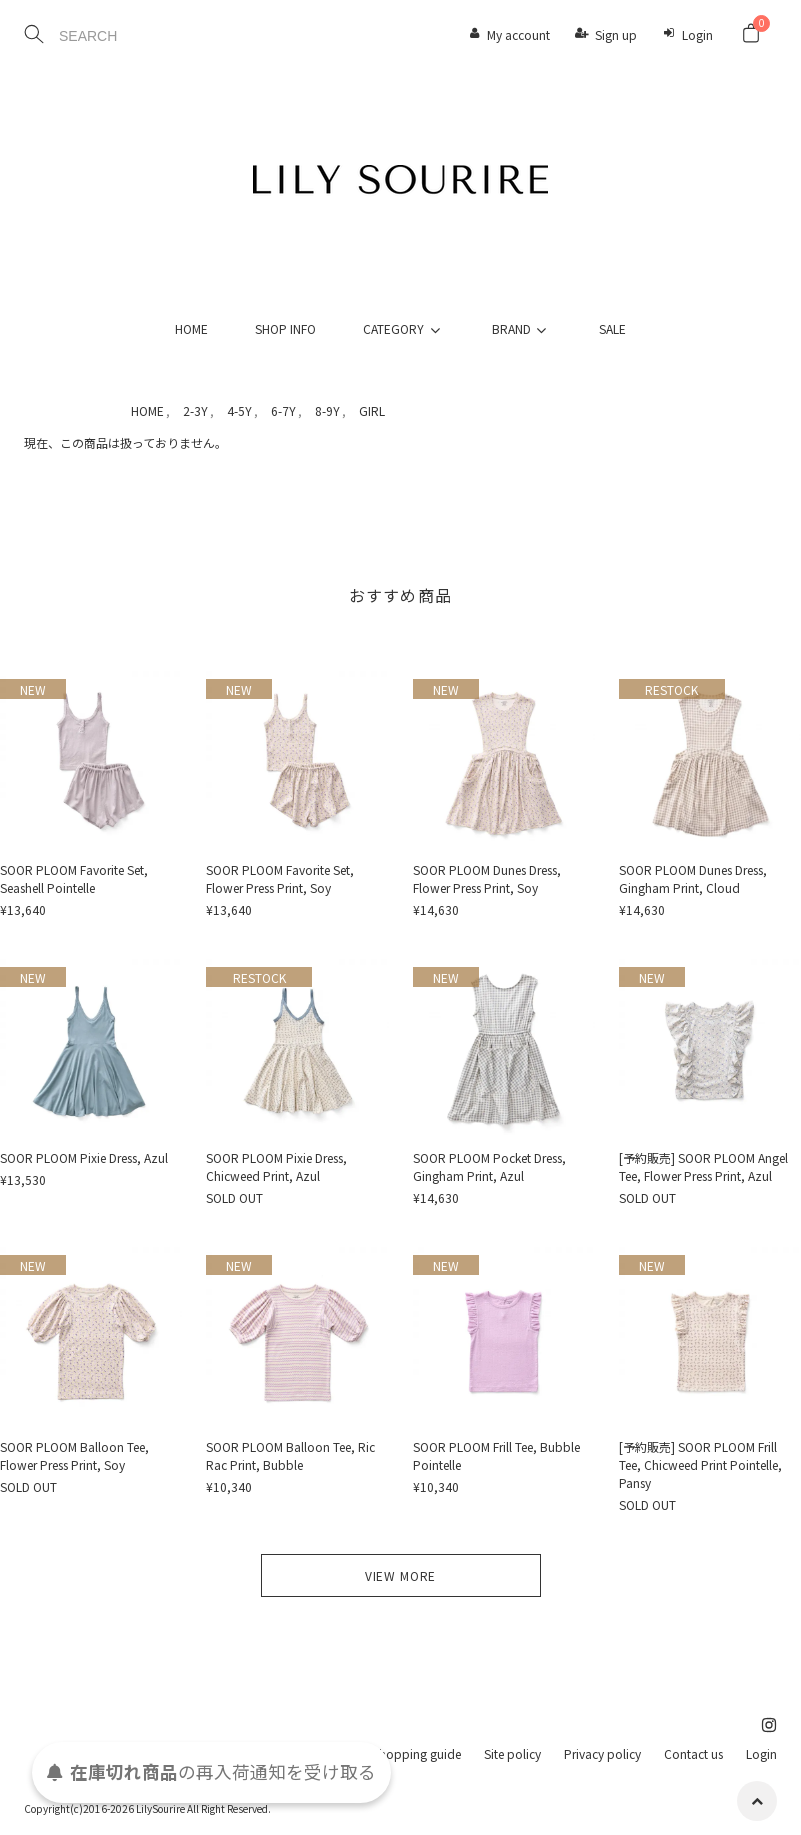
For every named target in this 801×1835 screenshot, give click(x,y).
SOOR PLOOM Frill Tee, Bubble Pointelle (496, 1455)
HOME (191, 328)
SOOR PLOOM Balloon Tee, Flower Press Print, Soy (74, 1455)
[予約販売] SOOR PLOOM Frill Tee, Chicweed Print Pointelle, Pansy (700, 1464)
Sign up (616, 34)
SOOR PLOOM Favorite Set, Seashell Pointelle (74, 878)
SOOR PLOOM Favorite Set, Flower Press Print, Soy (280, 878)
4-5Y (239, 410)
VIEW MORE (401, 1575)
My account (518, 34)
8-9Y (327, 410)
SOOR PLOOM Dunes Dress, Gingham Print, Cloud (693, 878)
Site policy (512, 1753)
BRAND (522, 328)
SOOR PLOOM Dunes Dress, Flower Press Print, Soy (487, 878)
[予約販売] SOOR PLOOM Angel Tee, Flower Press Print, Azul (703, 1166)
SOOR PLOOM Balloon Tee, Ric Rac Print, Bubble (290, 1455)
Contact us (693, 1753)
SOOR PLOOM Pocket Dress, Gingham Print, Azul (489, 1166)
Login (697, 34)
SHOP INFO (285, 328)
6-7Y (283, 410)
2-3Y (195, 410)
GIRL (372, 410)
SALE (612, 328)
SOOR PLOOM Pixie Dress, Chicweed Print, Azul (276, 1166)
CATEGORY (404, 328)
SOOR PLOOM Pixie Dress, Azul (84, 1157)
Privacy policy (602, 1753)
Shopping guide (416, 1753)
